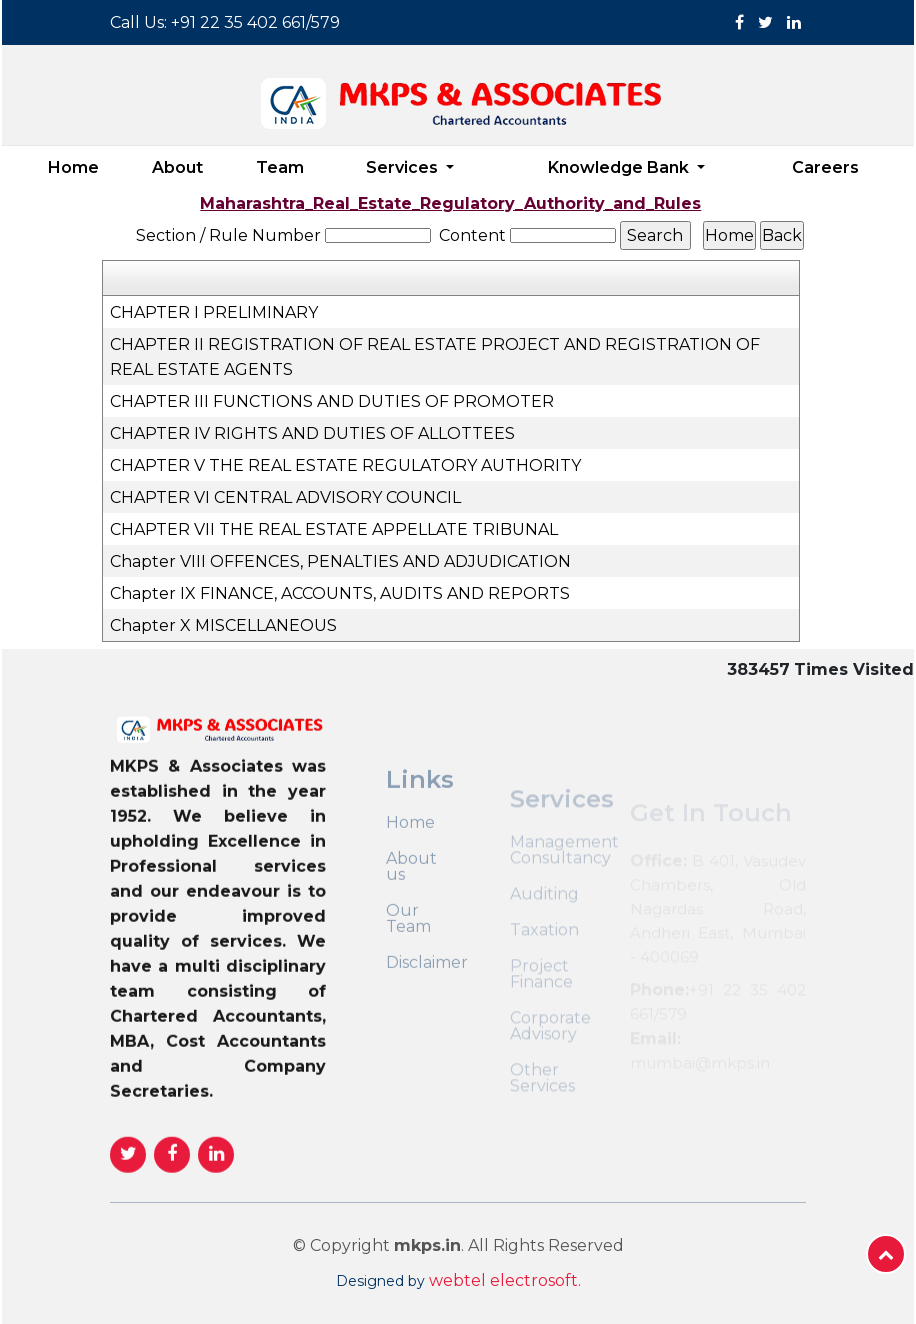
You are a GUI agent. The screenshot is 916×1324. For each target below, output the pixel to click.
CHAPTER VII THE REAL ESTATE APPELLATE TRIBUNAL (334, 529)
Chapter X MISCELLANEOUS (223, 625)
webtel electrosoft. (505, 1280)
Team (280, 167)
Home (73, 167)
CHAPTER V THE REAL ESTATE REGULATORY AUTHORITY (345, 465)
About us (411, 908)
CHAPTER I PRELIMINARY (214, 312)
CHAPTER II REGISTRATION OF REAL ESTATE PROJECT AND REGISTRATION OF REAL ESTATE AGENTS (435, 357)
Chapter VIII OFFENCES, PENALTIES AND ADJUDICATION (340, 561)
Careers (825, 167)
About (177, 167)
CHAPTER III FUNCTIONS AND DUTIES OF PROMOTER (332, 401)
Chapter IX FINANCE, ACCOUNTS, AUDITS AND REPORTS (340, 593)
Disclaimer (427, 1004)
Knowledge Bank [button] (620, 167)
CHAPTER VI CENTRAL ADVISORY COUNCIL (285, 497)
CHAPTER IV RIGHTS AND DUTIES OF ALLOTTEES (312, 433)
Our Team (408, 960)
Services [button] (404, 167)
